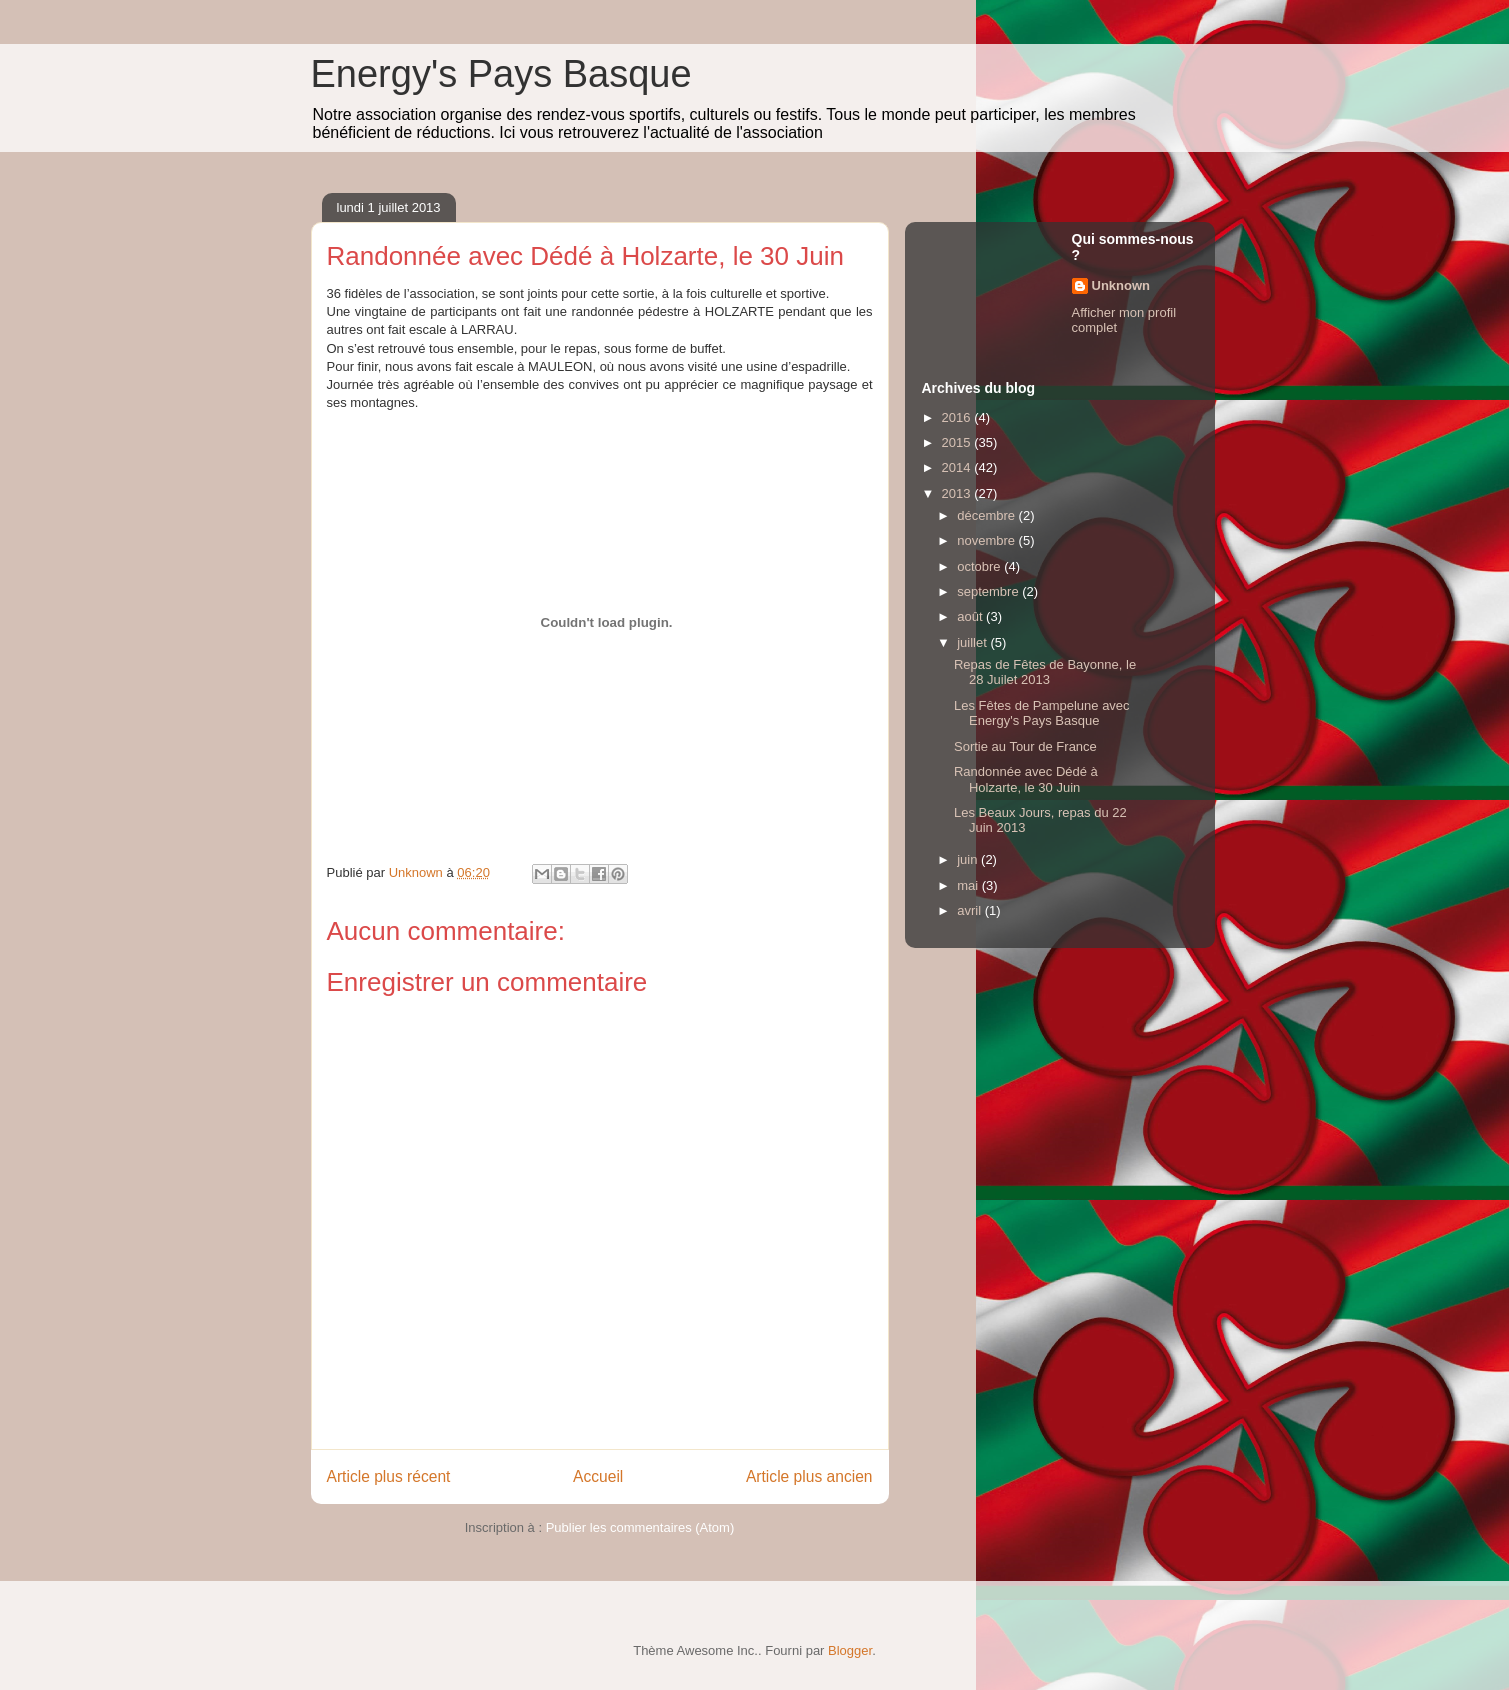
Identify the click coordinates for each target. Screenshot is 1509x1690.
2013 (958, 493)
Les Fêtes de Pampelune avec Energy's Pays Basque (1042, 713)
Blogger (850, 1650)
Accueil (598, 1476)
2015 (958, 442)
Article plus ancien (809, 1476)
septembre (989, 591)
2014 (958, 467)
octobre (980, 566)
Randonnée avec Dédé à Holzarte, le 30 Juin (1026, 779)
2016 (958, 417)
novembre (987, 540)
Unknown (1121, 285)
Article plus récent (389, 1476)
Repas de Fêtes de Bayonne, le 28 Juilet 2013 (1045, 672)
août (971, 616)
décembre (987, 515)
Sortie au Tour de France (1025, 746)
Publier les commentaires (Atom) (640, 1527)
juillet (973, 642)
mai (969, 885)
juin (969, 859)
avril (970, 910)
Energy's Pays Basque (501, 74)
